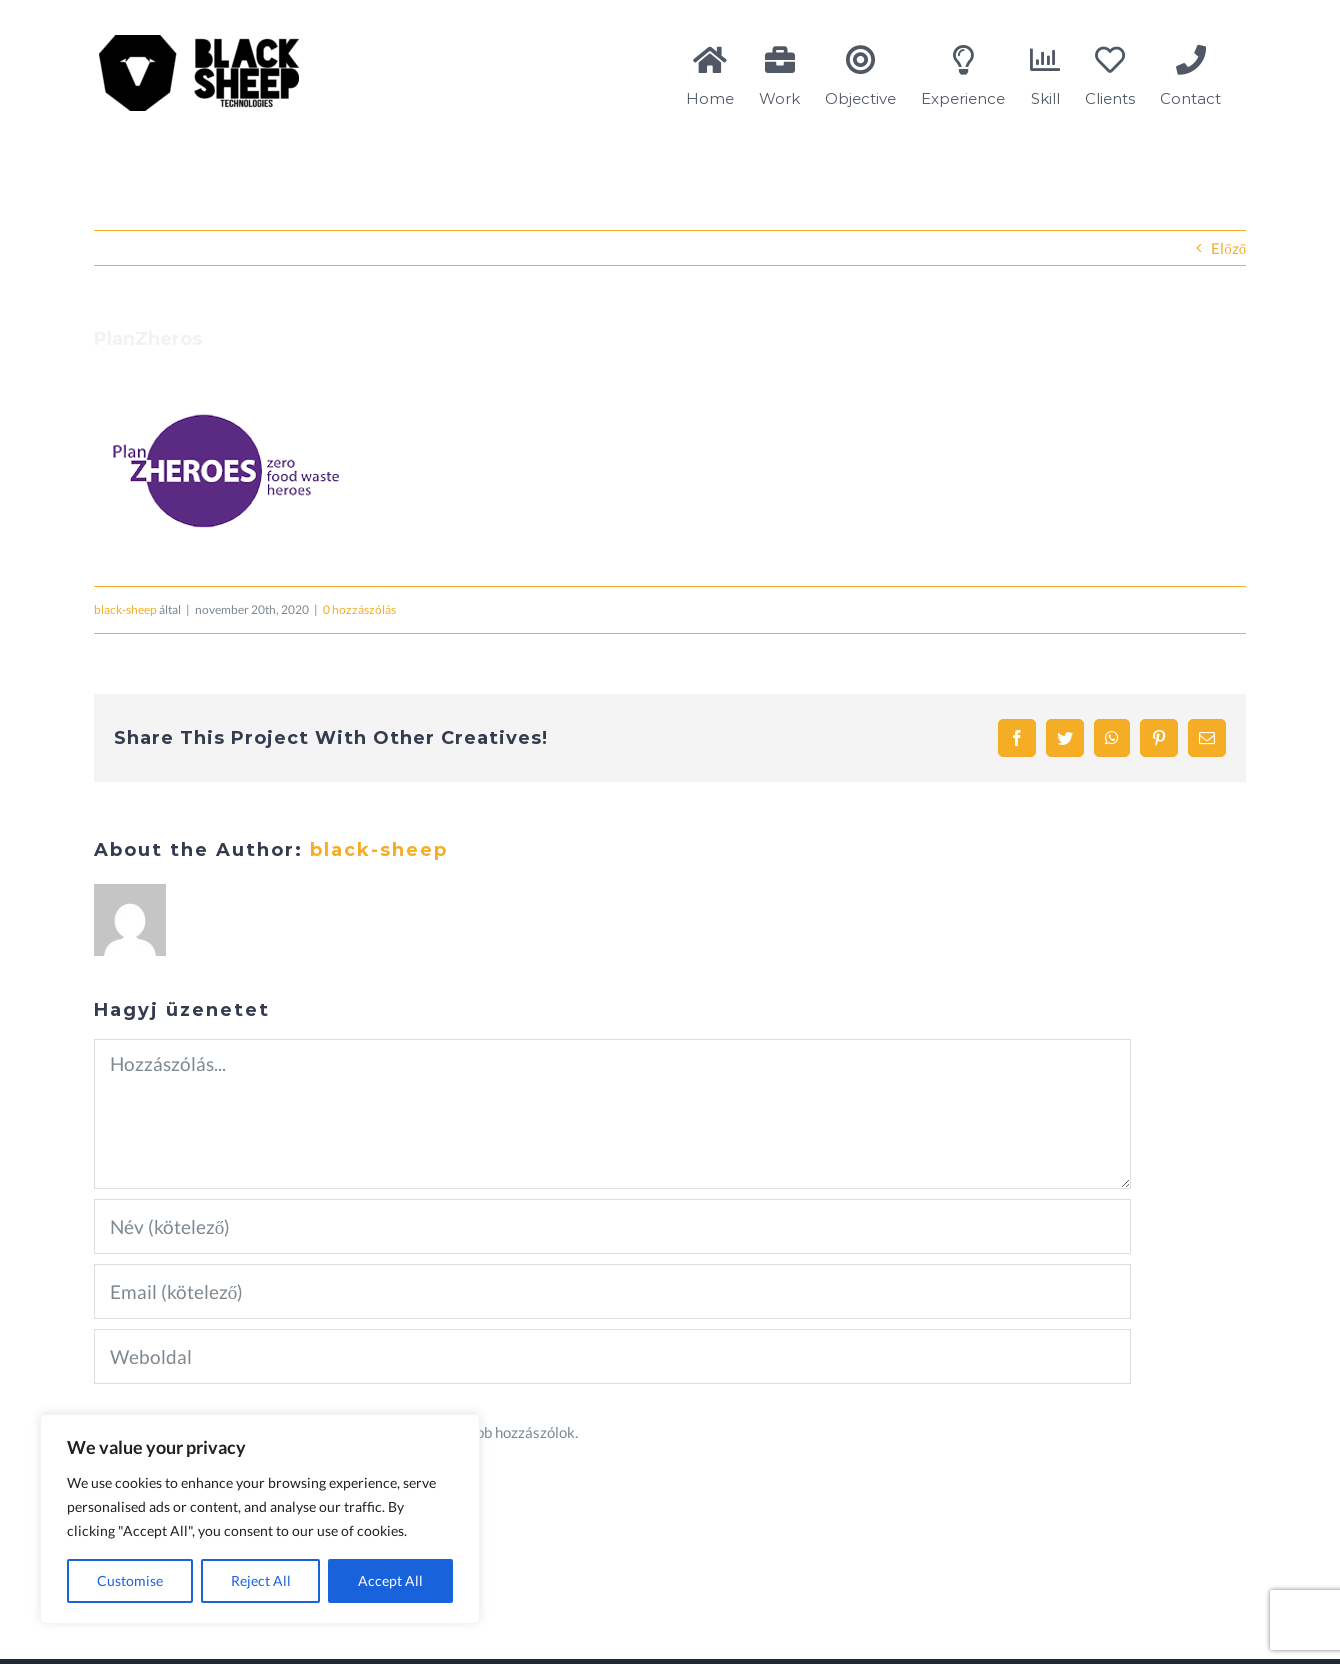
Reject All (261, 1580)
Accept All (390, 1580)
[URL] (612, 1356)
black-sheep (125, 609)
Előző (1228, 248)
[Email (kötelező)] (612, 1291)
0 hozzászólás (359, 609)
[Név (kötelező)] (612, 1226)
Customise (130, 1580)
